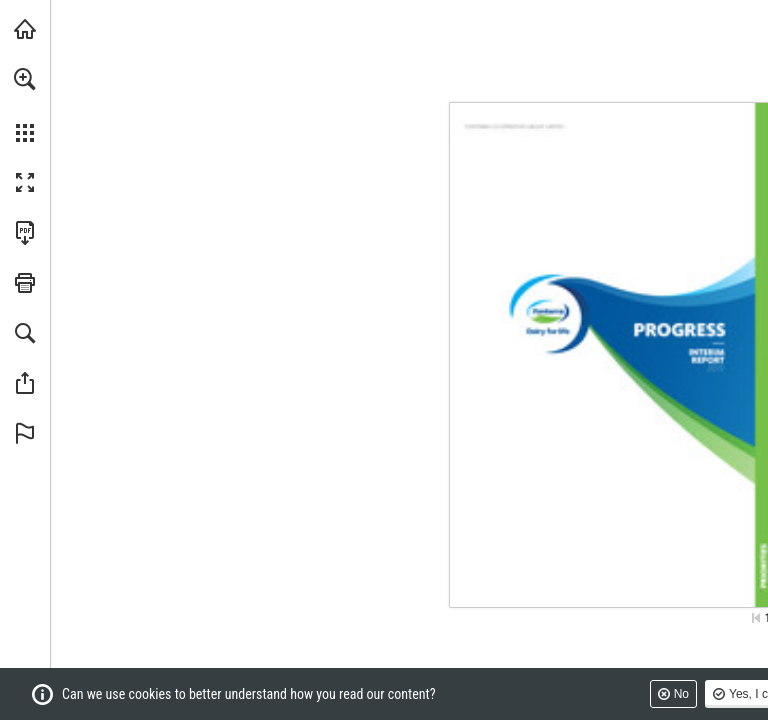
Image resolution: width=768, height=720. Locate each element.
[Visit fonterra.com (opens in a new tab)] (25, 29)
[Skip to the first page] (756, 618)
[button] (25, 79)
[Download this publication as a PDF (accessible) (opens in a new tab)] (25, 233)
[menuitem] (25, 105)
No (681, 694)
